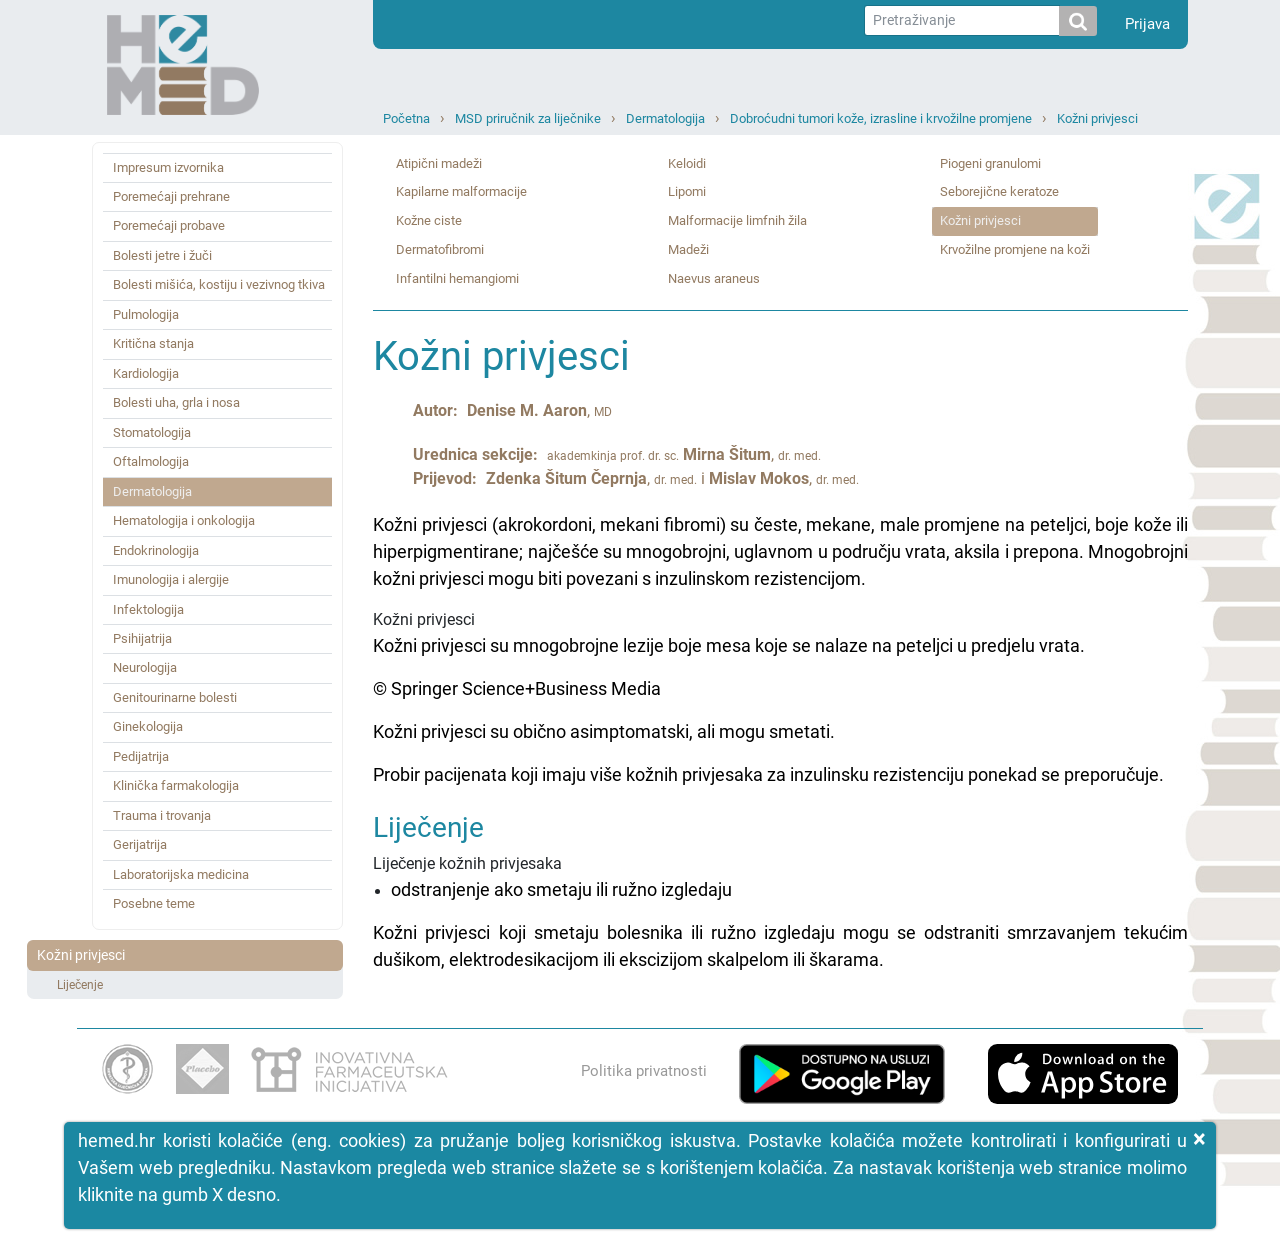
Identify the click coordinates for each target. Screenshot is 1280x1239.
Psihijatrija (142, 638)
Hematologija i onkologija (184, 520)
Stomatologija (152, 432)
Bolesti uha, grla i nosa (176, 402)
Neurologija (145, 667)
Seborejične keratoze (999, 191)
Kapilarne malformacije (461, 191)
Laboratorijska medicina (181, 874)
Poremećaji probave (169, 225)
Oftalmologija (151, 461)
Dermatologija (665, 118)
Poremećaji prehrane (171, 196)
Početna (406, 118)
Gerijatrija (140, 844)
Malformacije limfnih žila (737, 220)
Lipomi (687, 191)
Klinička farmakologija (176, 785)
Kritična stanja (153, 343)
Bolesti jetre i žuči (162, 255)
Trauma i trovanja (162, 815)
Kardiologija (146, 373)
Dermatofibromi (440, 249)
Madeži (688, 249)
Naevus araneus (714, 278)
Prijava (1147, 24)
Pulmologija (146, 314)
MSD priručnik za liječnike (528, 118)
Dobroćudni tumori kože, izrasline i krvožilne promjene (881, 118)
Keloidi (687, 163)
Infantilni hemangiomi (457, 278)
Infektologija (148, 609)
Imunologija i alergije (171, 579)
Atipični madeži (439, 163)
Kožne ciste (429, 220)
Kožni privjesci (1097, 118)
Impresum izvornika (168, 167)
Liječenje (80, 985)
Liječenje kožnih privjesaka (780, 893)
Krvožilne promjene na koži (1015, 249)
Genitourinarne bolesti (175, 697)
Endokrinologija (156, 550)
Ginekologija (148, 726)
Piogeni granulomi (990, 163)
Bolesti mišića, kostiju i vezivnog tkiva (219, 284)
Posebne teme (154, 903)
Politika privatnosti (644, 1071)
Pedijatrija (141, 756)
